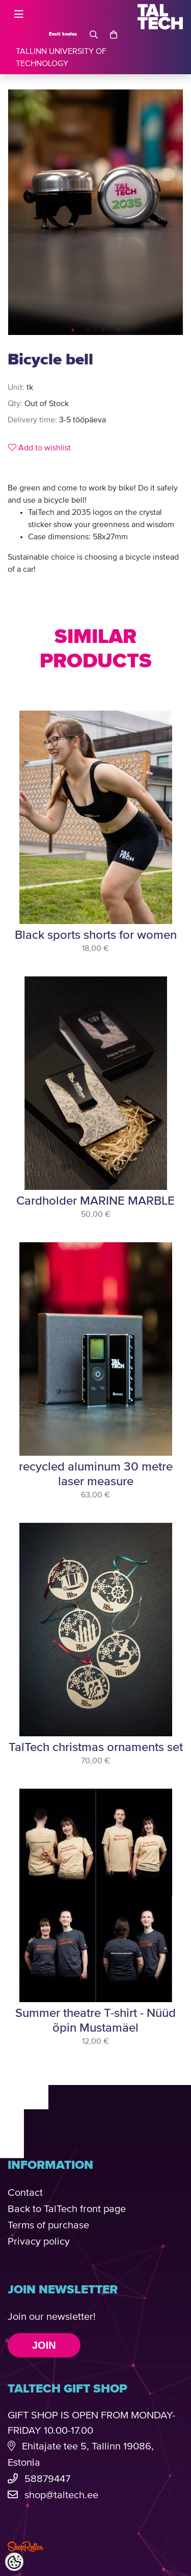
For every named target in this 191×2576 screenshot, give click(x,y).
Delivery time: (32, 420)
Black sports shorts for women (96, 935)
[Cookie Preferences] (14, 2562)
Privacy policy (39, 2241)
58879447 (47, 2479)
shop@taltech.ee (61, 2495)
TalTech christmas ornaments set (96, 1747)
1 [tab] (73, 330)
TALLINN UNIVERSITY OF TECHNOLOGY (61, 58)
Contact (25, 2193)
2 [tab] (88, 330)
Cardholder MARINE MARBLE (95, 1201)
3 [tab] (103, 330)
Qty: (15, 404)
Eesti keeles (63, 34)
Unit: (16, 388)
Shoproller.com (25, 2546)
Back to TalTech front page (67, 2209)
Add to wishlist (39, 447)
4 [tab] (119, 330)
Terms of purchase (48, 2225)
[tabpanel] (95, 212)
